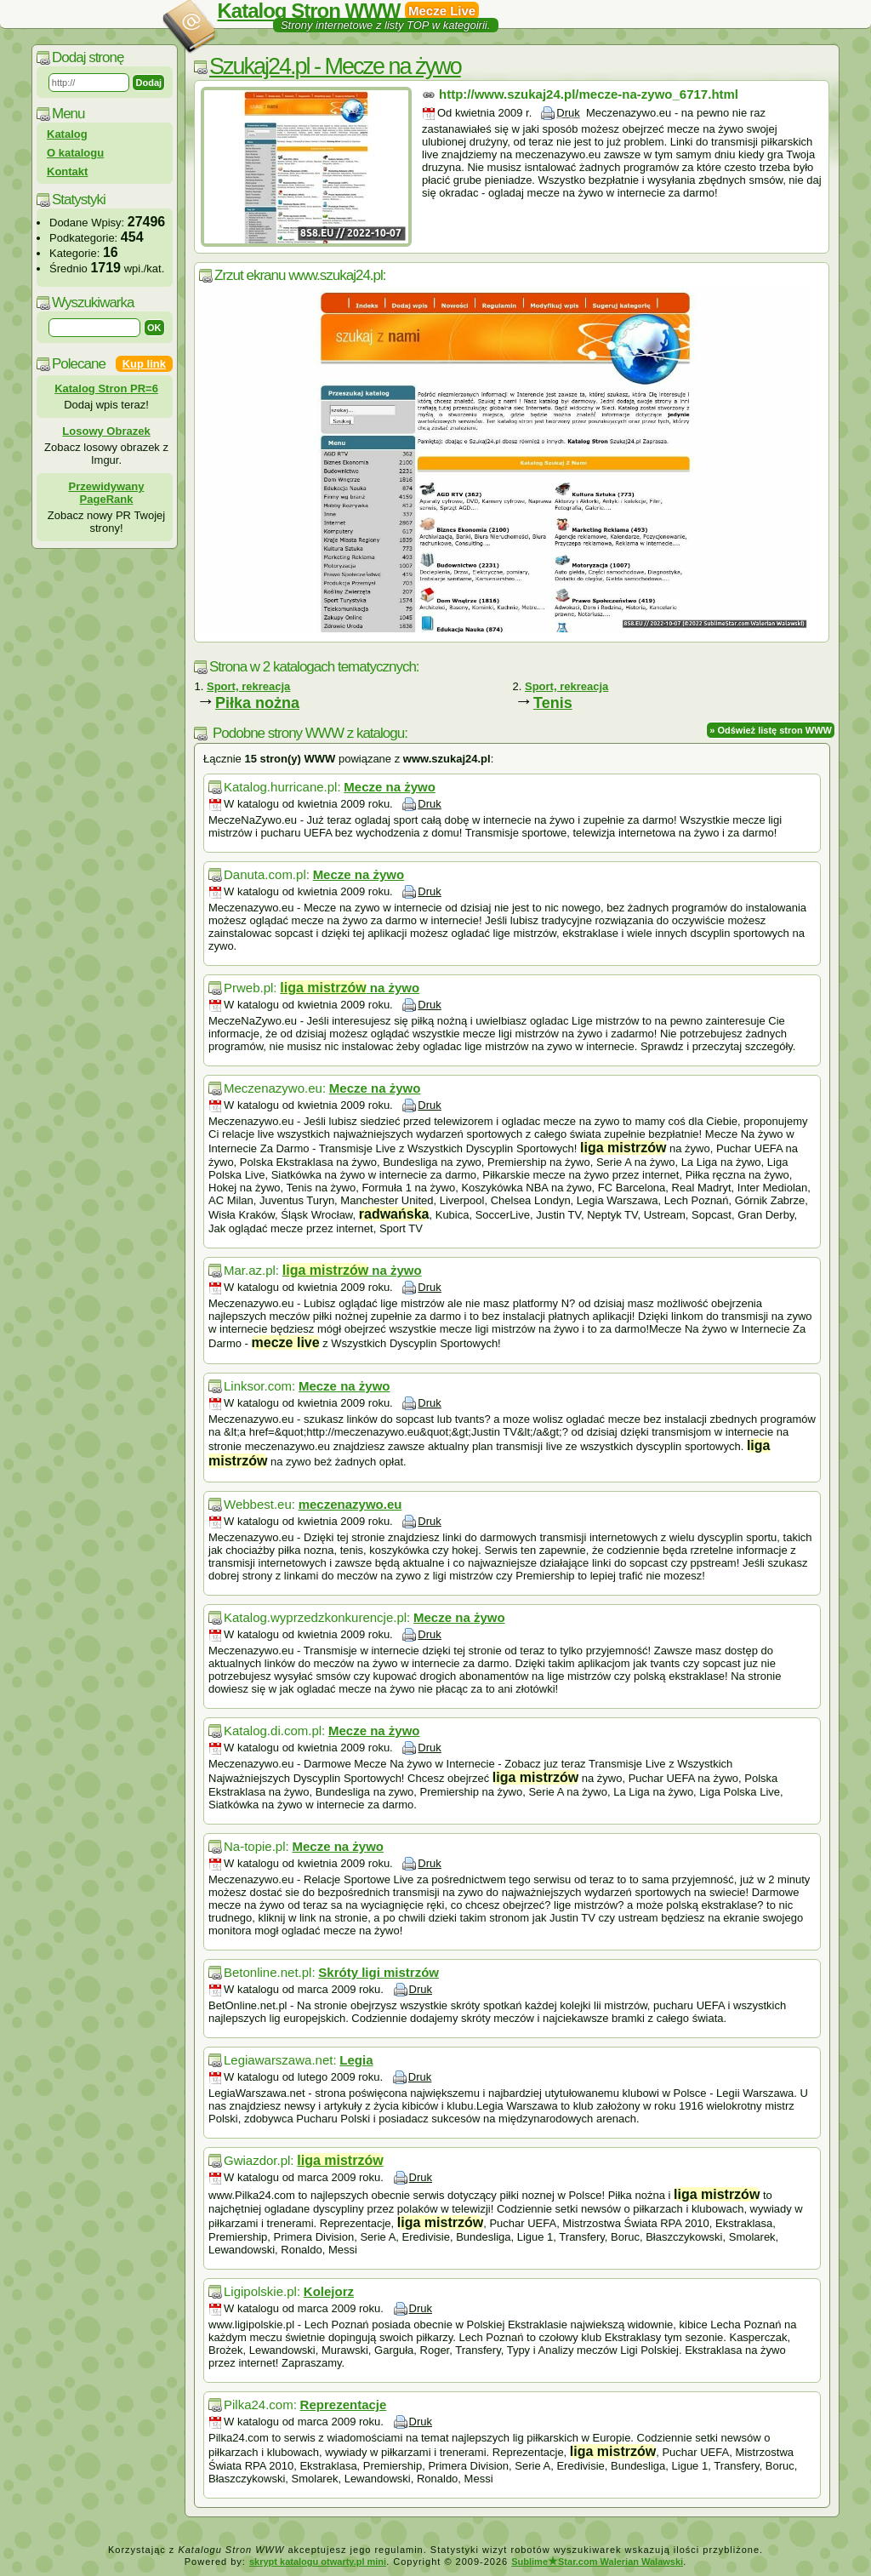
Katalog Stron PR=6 (106, 388)
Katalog (67, 134)
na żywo (349, 987)
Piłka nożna (257, 702)
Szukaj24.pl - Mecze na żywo (335, 66)
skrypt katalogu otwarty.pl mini (317, 2561)
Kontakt (67, 171)
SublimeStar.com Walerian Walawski (597, 2561)
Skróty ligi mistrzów (378, 1972)
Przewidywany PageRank (107, 492)
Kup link (144, 363)
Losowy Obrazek (106, 431)
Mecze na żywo (390, 787)
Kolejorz (329, 2291)
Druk (567, 112)
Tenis (552, 702)
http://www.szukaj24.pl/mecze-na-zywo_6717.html (588, 94)
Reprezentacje (343, 2404)
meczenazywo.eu (350, 1504)
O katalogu (75, 152)
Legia (356, 2060)
